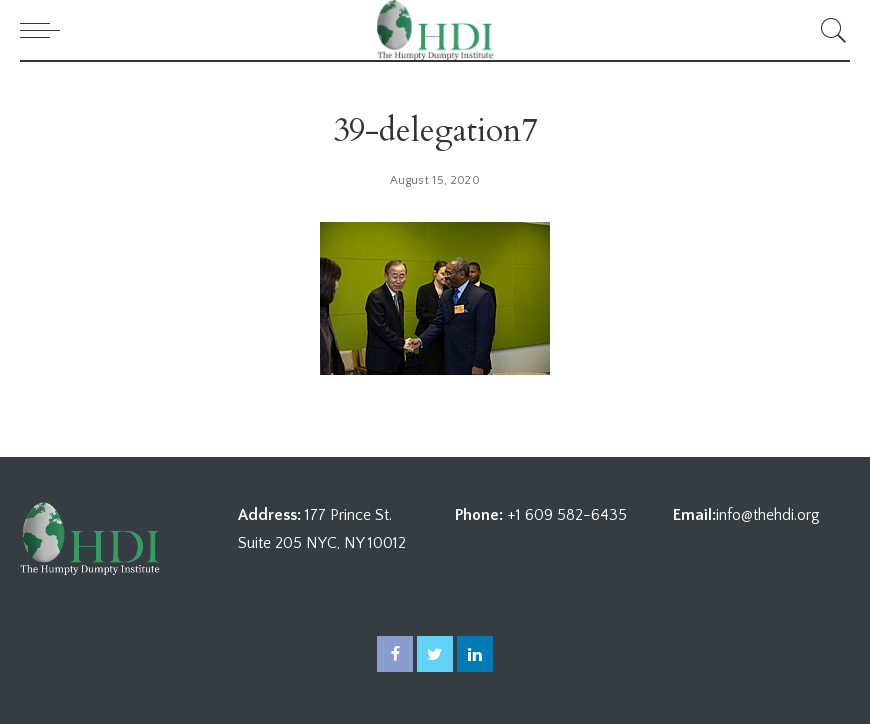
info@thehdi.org (768, 515)
